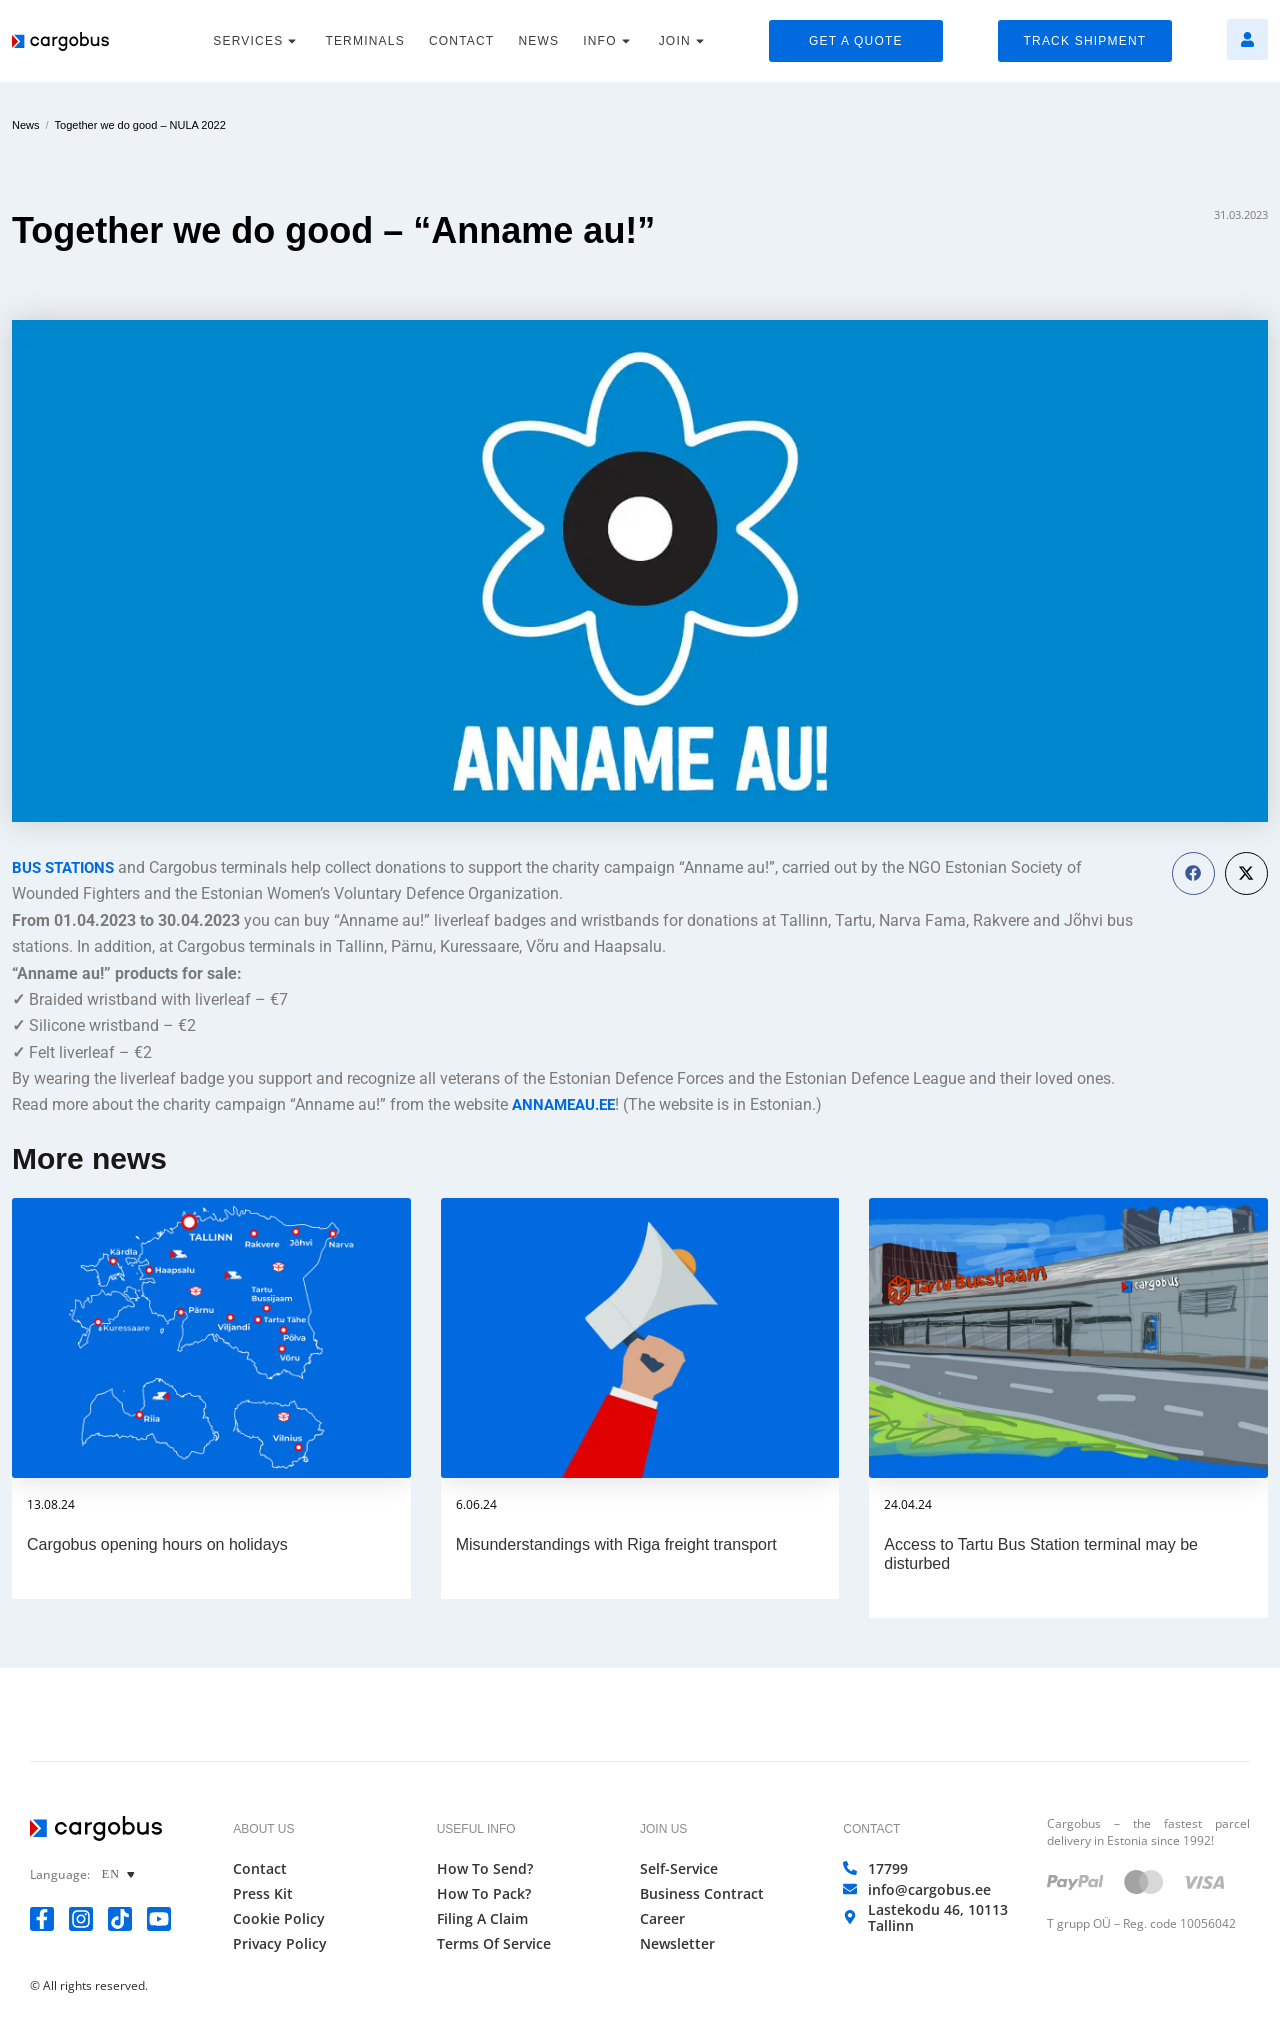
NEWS (538, 41)
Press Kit (263, 1894)
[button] (1193, 873)
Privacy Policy (280, 1944)
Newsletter (677, 1944)
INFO (608, 41)
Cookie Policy (279, 1919)
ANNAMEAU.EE (568, 1104)
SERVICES (257, 41)
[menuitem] (121, 1874)
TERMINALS (364, 41)
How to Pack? (484, 1894)
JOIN (684, 41)
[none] (121, 1874)
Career (662, 1919)
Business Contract (702, 1894)
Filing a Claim (482, 1919)
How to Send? (485, 1869)
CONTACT (462, 41)
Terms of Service (494, 1944)
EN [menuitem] (111, 1875)
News (26, 125)
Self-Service (679, 1869)
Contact (260, 1869)
